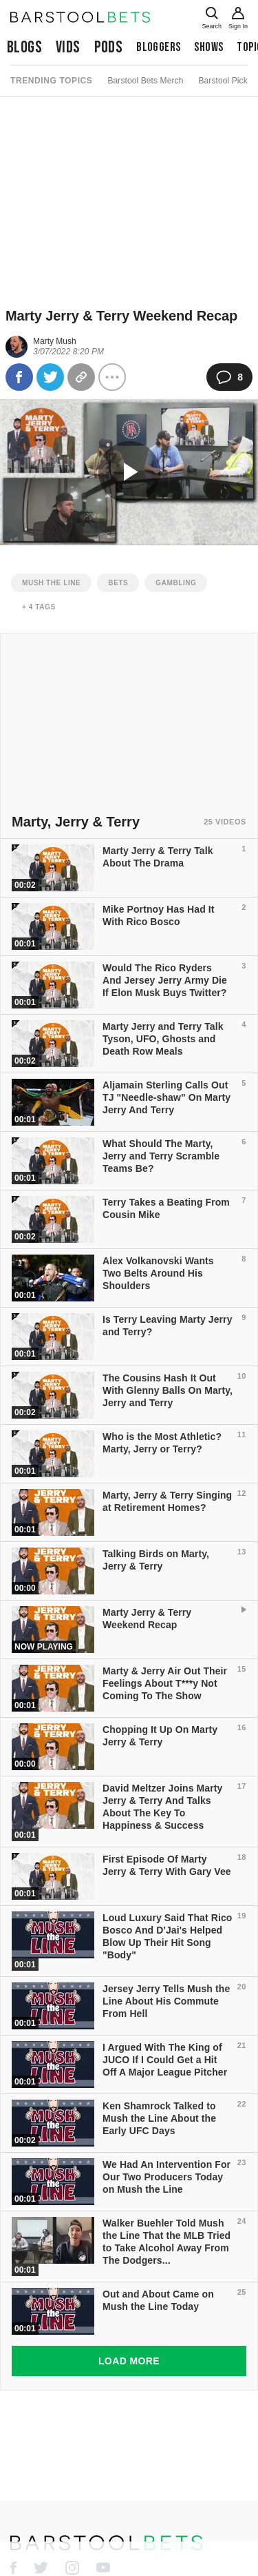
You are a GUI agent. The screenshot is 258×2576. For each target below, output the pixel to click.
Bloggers (158, 47)
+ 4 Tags (39, 607)
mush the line (51, 583)
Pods (108, 47)
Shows (208, 47)
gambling (175, 583)
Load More (129, 2360)
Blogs (24, 47)
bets (118, 583)
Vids (68, 47)
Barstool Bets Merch (145, 80)
